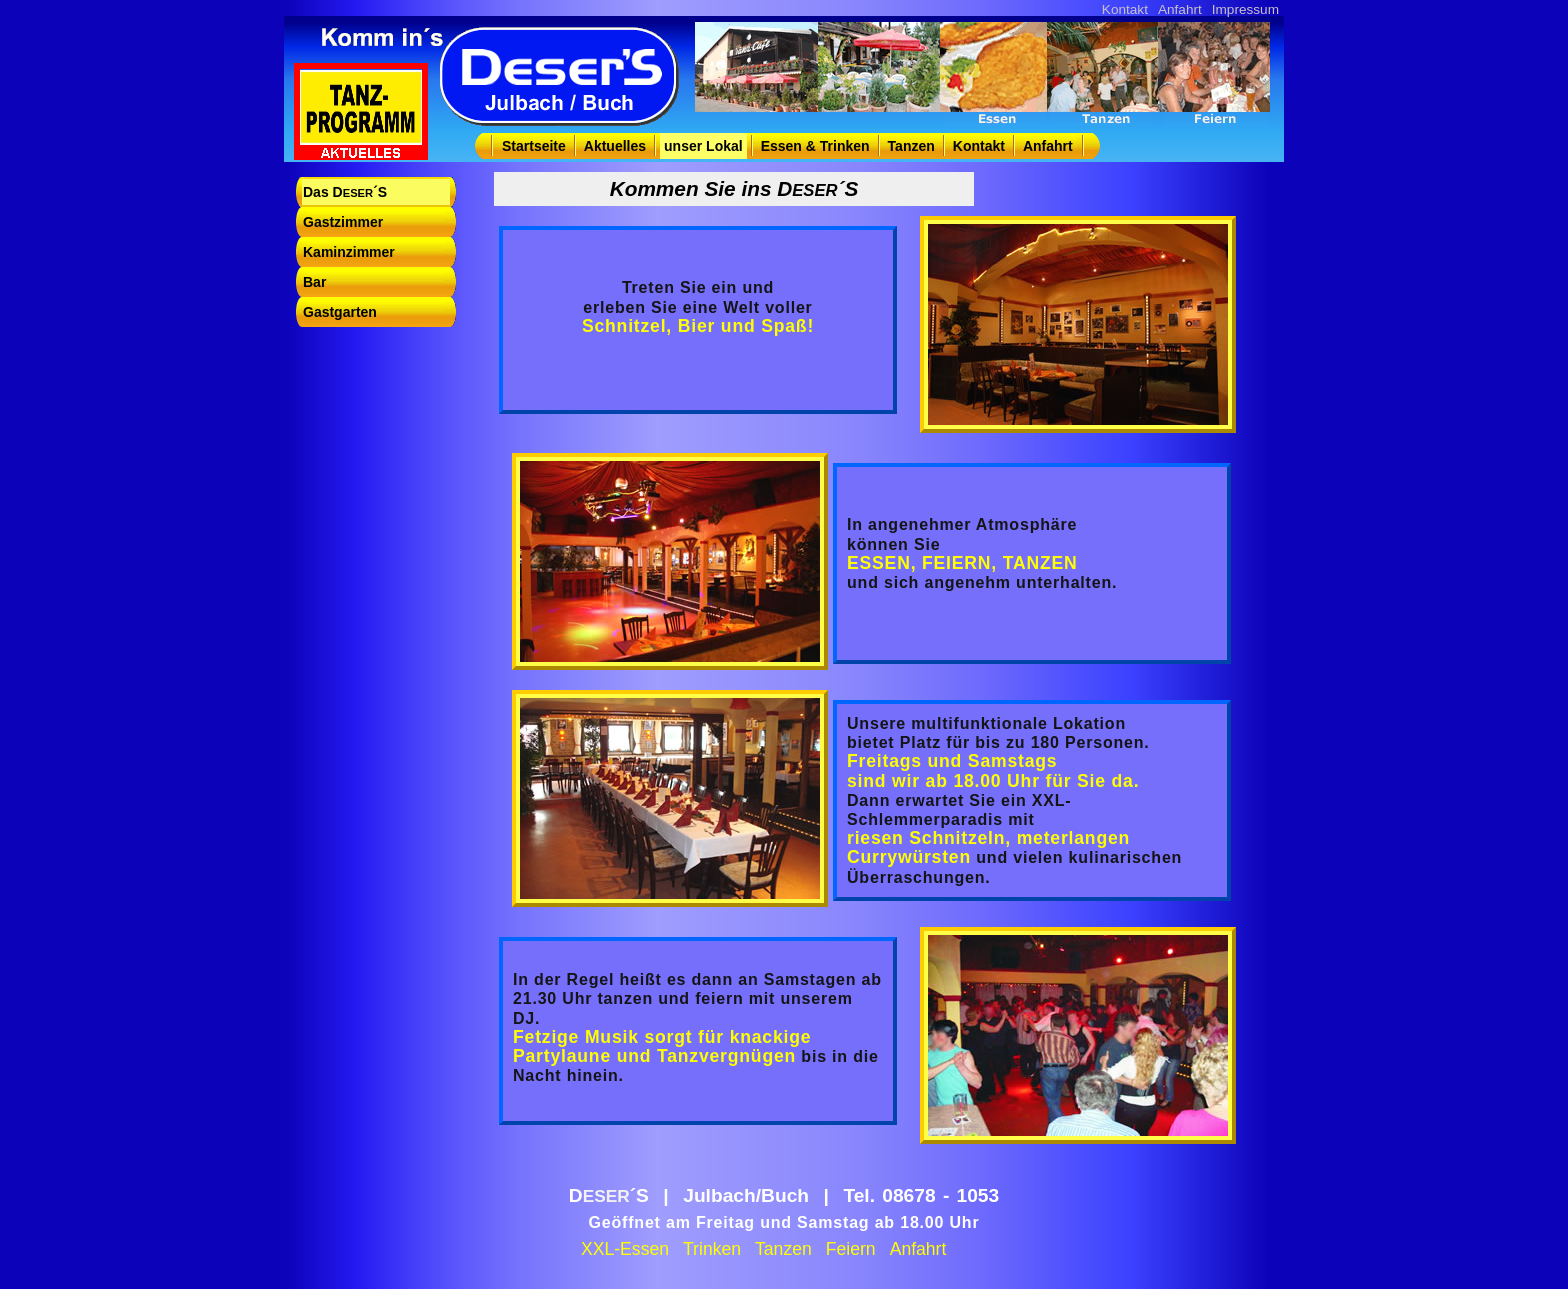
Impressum (1245, 9)
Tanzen (911, 146)
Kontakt (1125, 9)
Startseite (534, 146)
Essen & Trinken (815, 146)
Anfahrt (1180, 9)
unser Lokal (703, 146)
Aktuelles (615, 146)
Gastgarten (340, 312)
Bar (314, 282)
